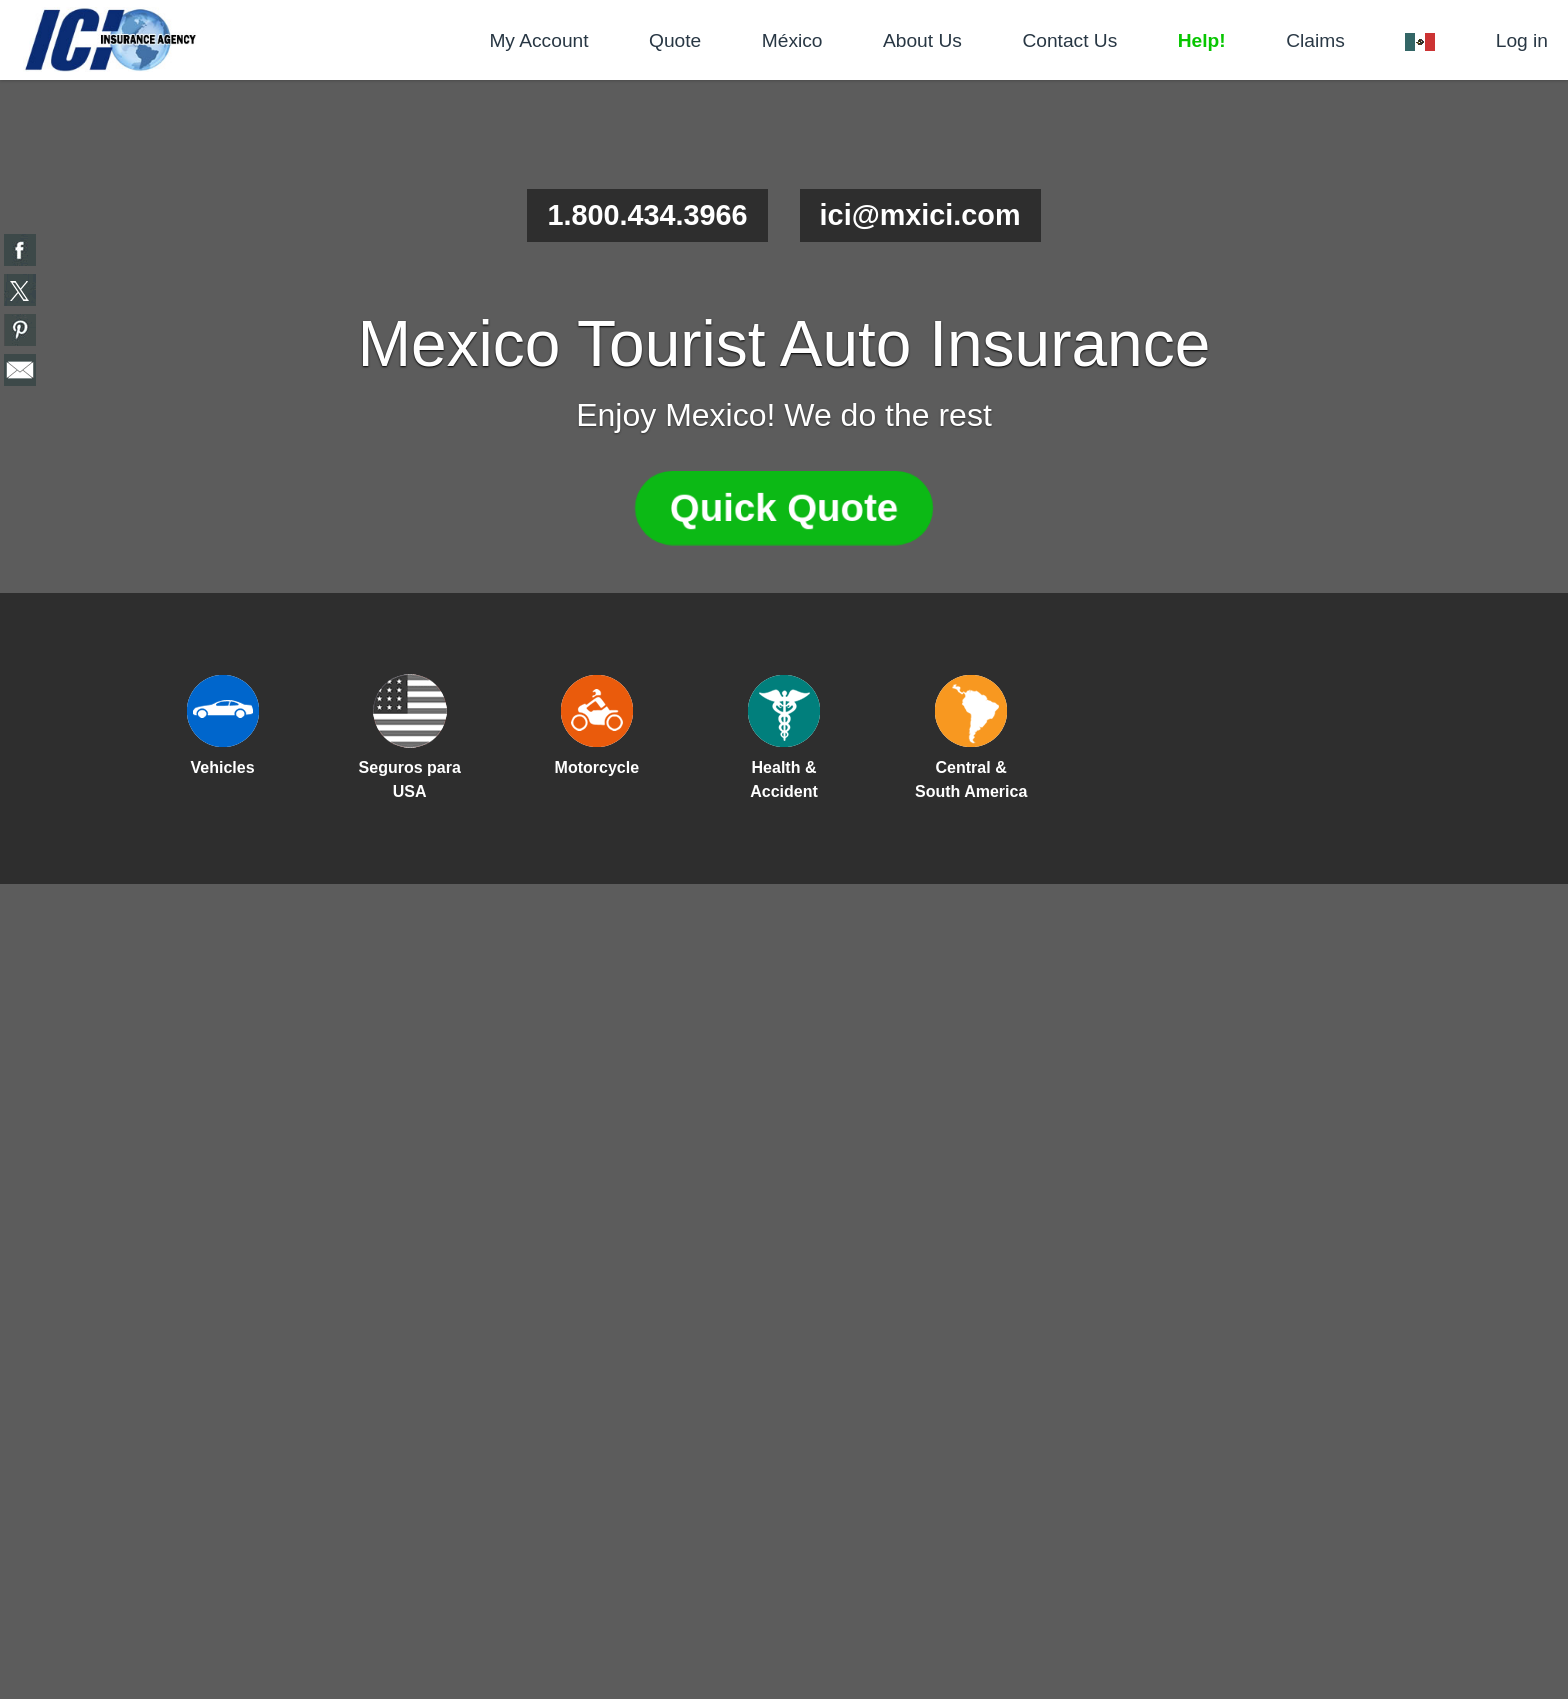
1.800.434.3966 (647, 215)
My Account (538, 40)
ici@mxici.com (920, 215)
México (792, 40)
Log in (1522, 40)
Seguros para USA (410, 779)
